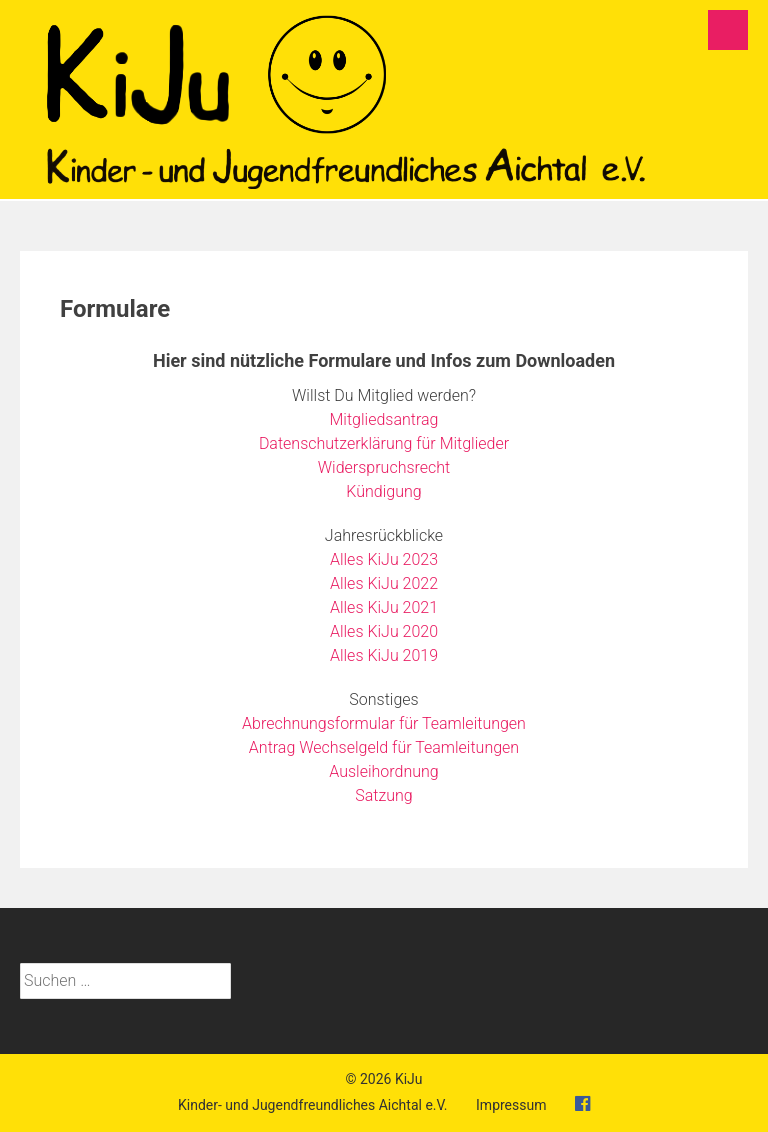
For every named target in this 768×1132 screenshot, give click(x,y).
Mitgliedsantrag (384, 419)
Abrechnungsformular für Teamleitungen (384, 723)
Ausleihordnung (383, 771)
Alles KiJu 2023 (384, 559)
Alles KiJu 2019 (384, 655)
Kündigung (383, 491)
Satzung (383, 795)
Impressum (511, 1105)
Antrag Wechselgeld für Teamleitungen (384, 747)
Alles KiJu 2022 (384, 583)
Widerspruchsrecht (384, 467)
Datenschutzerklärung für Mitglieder (384, 443)
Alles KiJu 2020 (384, 631)
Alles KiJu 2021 (384, 607)
